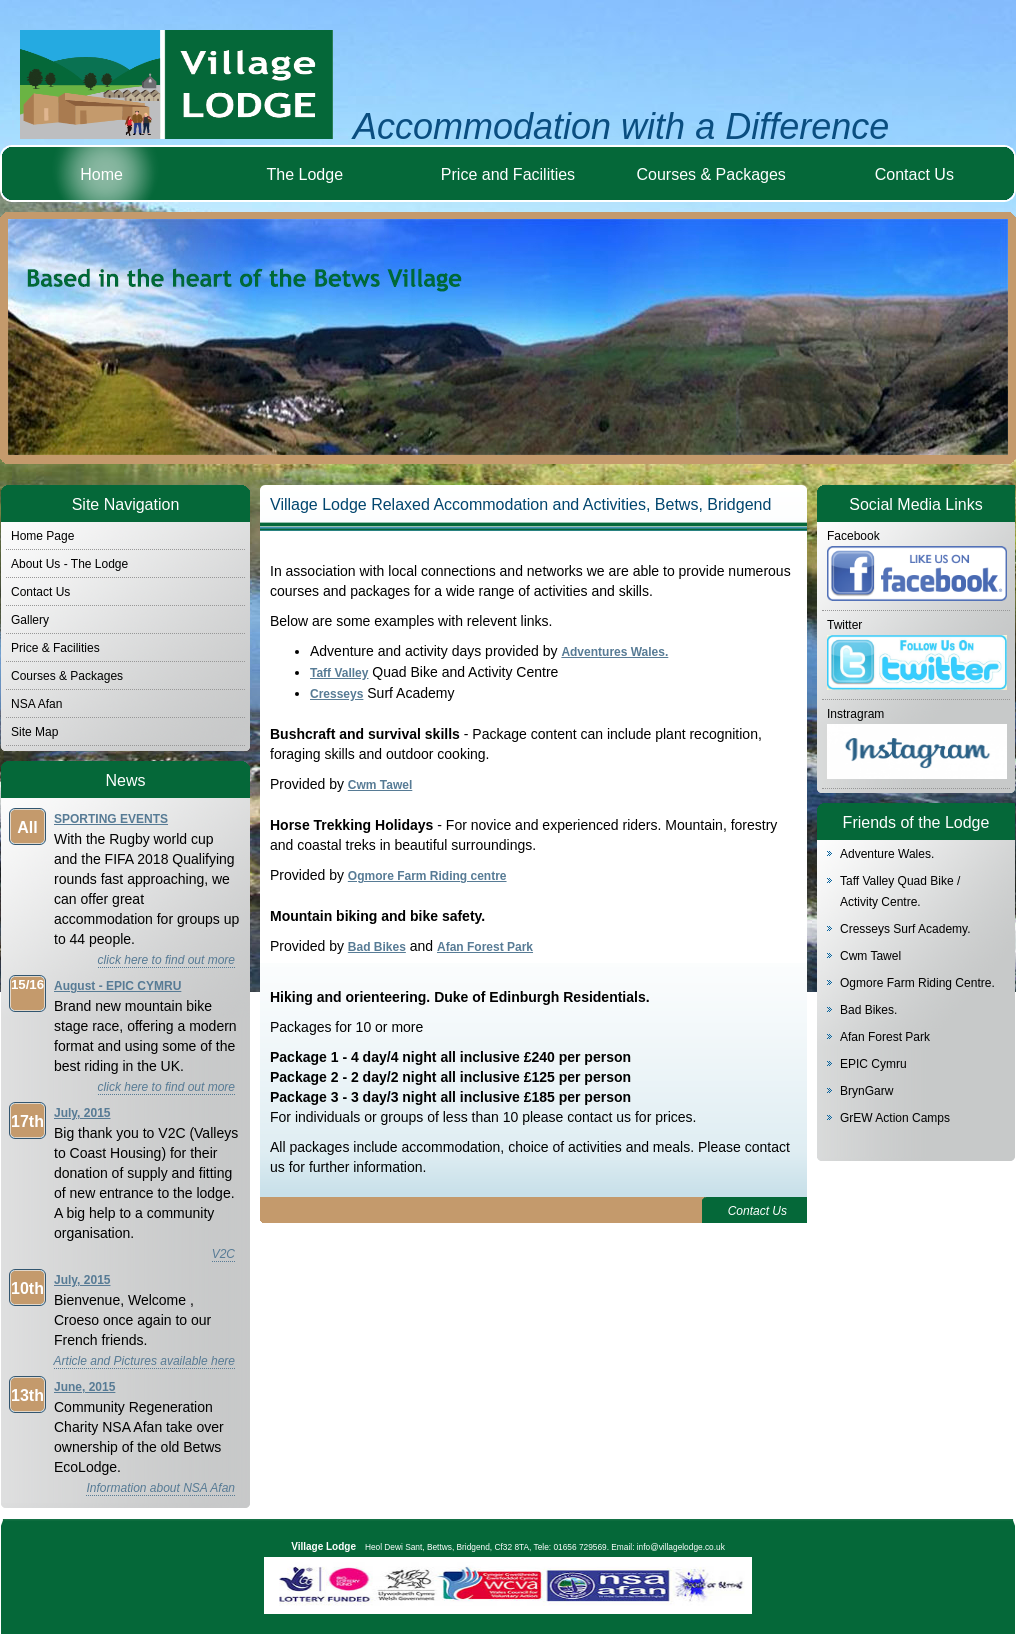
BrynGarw (866, 1091)
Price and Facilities (508, 174)
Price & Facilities (55, 648)
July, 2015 (82, 1113)
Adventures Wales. (614, 652)
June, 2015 (84, 1387)
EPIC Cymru (873, 1064)
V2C (223, 1254)
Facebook (853, 536)
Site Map (34, 732)
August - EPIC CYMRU (117, 986)
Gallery (30, 620)
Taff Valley (339, 673)
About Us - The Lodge (69, 564)
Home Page (42, 536)
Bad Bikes (377, 947)
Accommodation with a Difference (621, 126)
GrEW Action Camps (895, 1118)
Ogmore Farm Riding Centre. (917, 983)
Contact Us (914, 174)
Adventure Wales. (887, 854)
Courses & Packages (710, 174)
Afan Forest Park (885, 1037)
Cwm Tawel (870, 956)
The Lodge (305, 174)
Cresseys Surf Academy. (905, 929)
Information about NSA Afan (160, 1488)
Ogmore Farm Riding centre (427, 876)
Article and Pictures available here (144, 1361)
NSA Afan (36, 704)
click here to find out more (166, 960)
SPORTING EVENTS (111, 819)
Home (101, 174)
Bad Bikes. (868, 1010)
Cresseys (336, 694)
